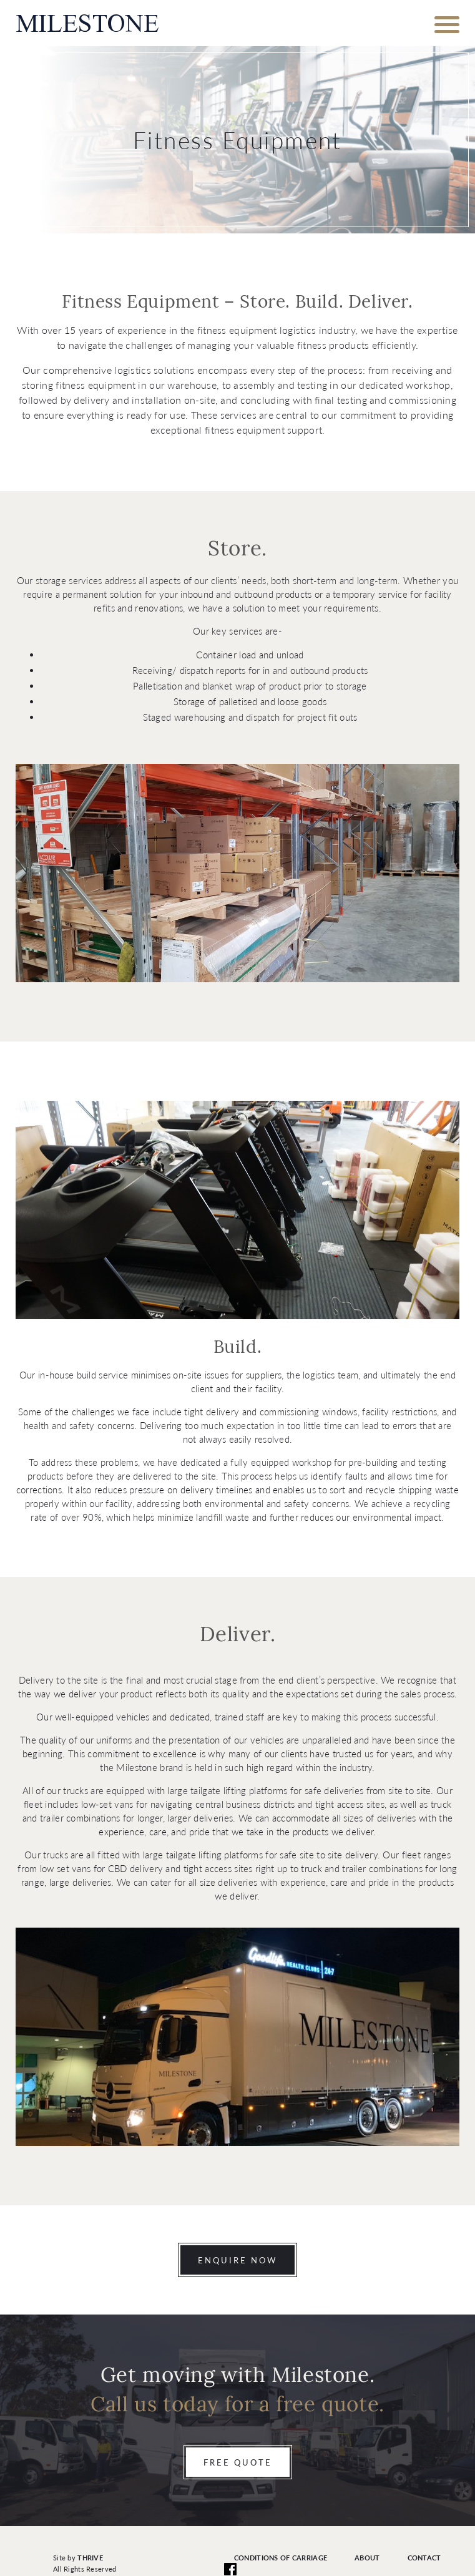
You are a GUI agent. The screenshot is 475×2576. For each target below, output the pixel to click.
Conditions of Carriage (280, 2558)
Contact (424, 2558)
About (367, 2558)
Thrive (90, 2558)
